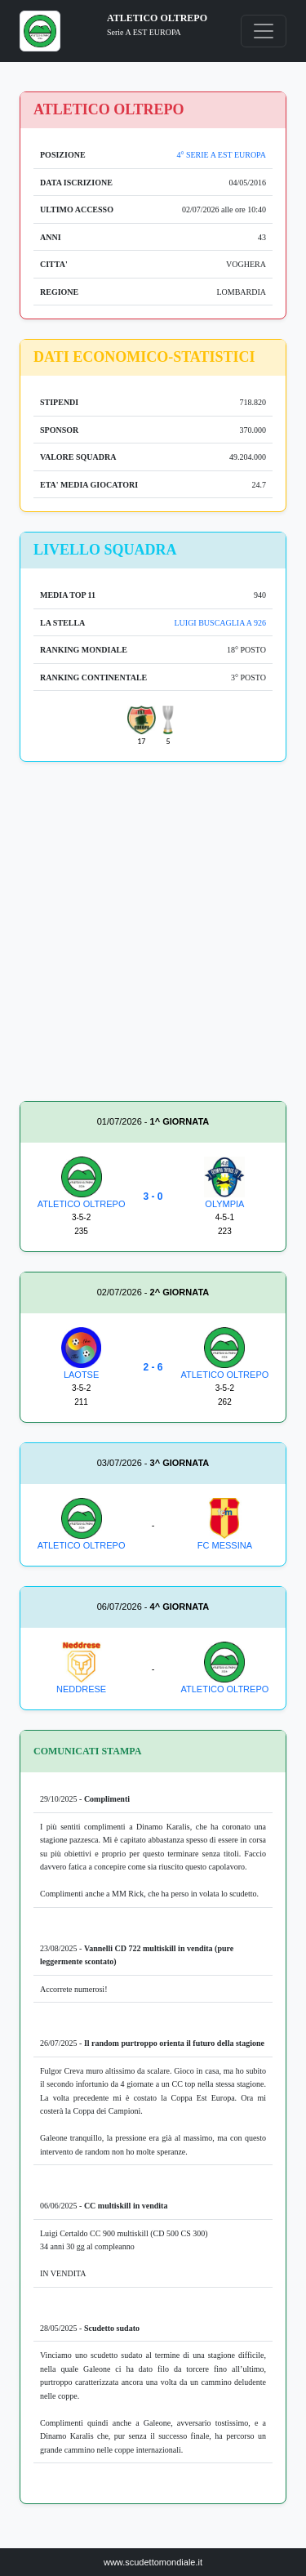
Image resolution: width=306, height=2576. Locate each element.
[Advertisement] (153, 935)
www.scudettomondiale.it (153, 2562)
